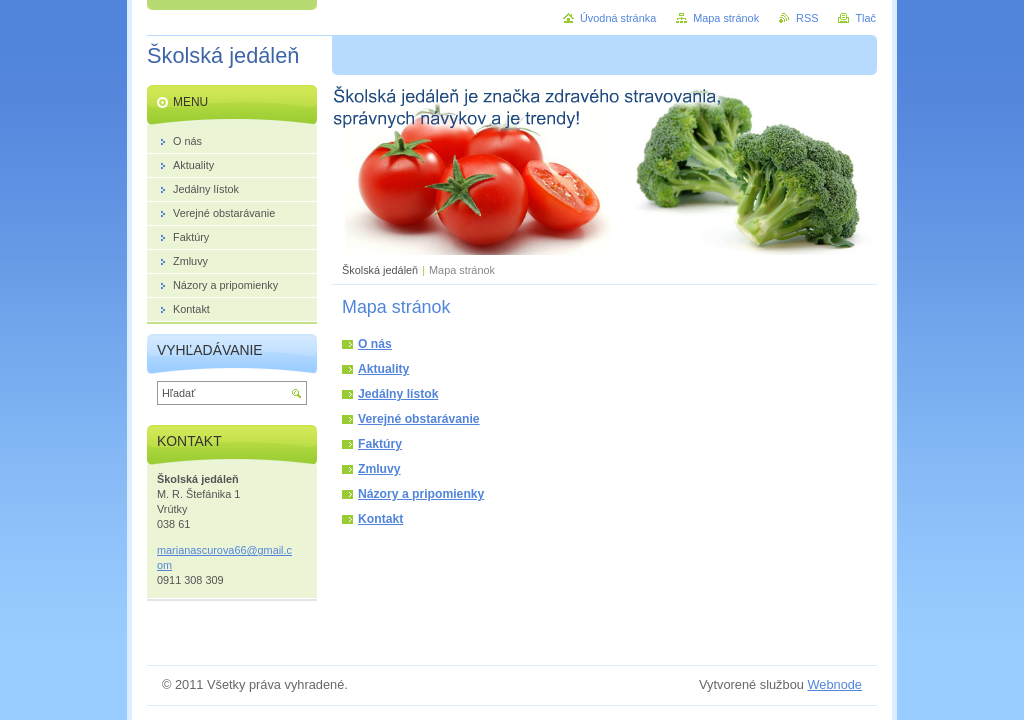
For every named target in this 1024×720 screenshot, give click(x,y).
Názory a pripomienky (421, 494)
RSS (807, 18)
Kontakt (380, 519)
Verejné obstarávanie (419, 419)
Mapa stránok (726, 18)
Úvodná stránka (618, 18)
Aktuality (383, 369)
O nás (375, 344)
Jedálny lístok (398, 394)
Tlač (865, 18)
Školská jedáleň (380, 270)
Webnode (834, 684)
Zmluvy (379, 469)
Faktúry (380, 444)
